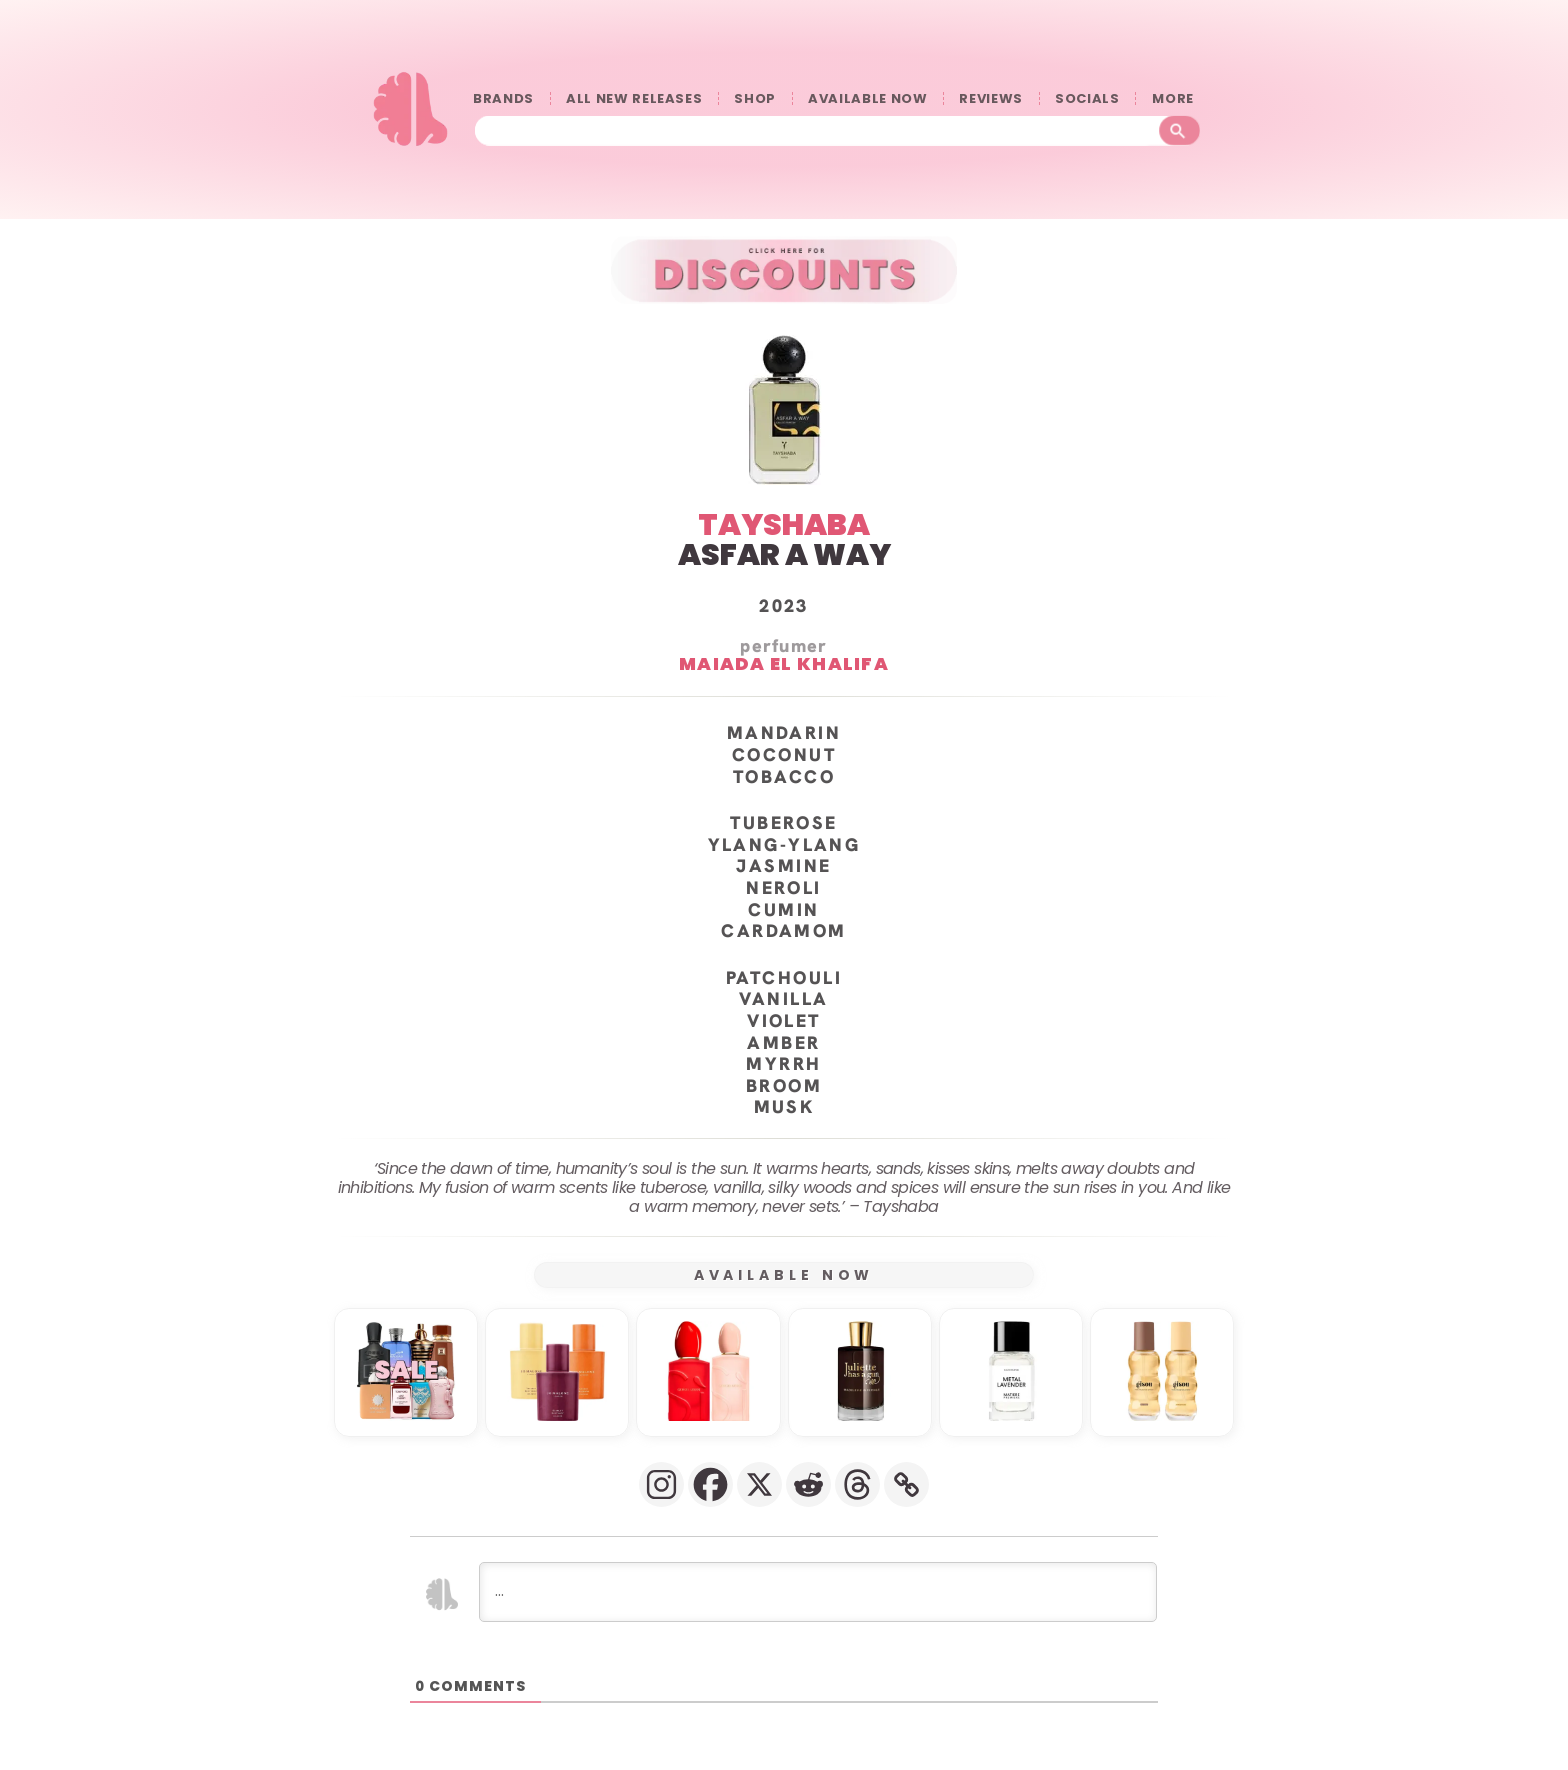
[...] (818, 1592)
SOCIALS (1087, 98)
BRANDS (503, 98)
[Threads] (857, 1484)
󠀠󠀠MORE (1178, 98)
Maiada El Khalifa (784, 663)
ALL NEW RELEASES (634, 98)
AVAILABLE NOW (867, 98)
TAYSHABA (784, 525)
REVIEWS (991, 98)
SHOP (755, 98)
